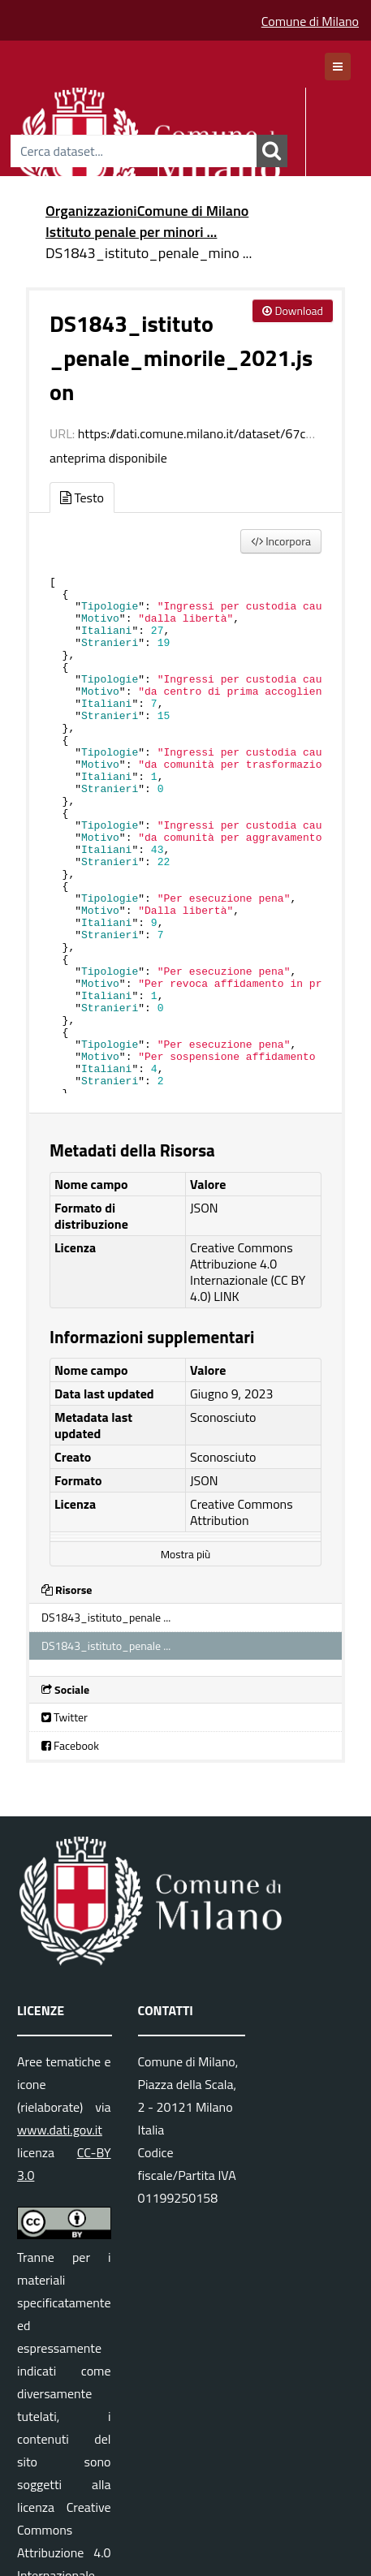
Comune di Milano (310, 21)
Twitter (64, 1716)
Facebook (70, 1745)
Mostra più (185, 1554)
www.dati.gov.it (59, 2129)
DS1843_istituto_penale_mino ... (148, 253)
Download (292, 310)
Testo (82, 497)
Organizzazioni (91, 211)
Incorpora (281, 540)
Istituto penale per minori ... (131, 232)
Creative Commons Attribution (241, 1512)
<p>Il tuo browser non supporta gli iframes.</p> (185, 829)
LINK (226, 1296)
